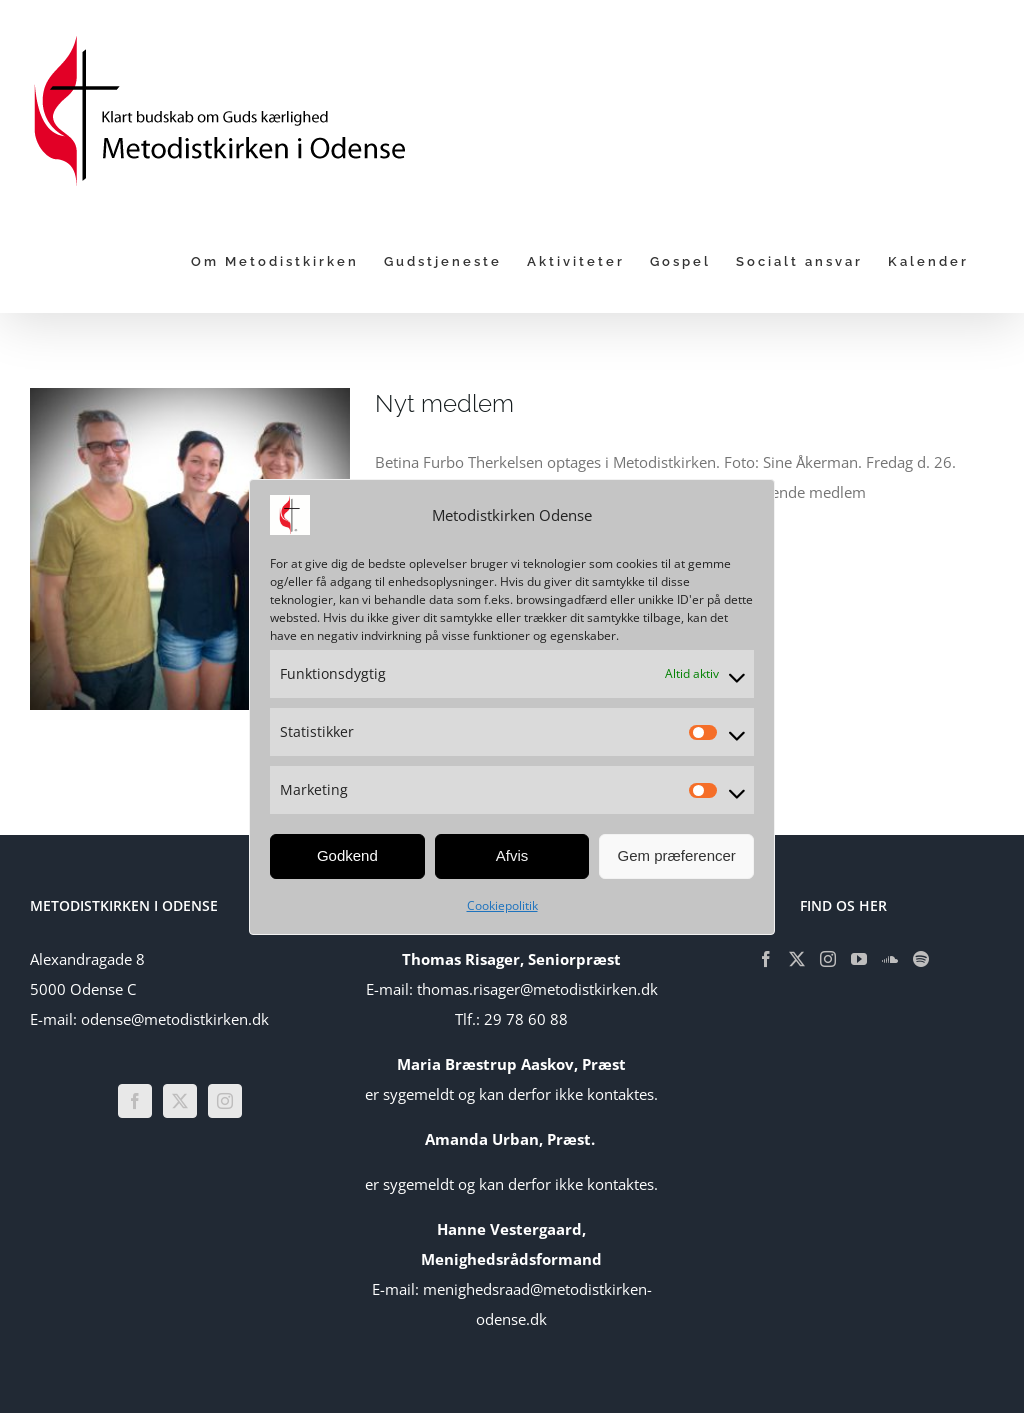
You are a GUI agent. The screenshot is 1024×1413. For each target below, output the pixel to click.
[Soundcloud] (890, 959)
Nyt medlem (444, 404)
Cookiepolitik (502, 905)
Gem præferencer (676, 855)
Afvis (512, 855)
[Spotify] (921, 959)
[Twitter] (180, 1101)
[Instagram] (225, 1101)
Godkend (347, 855)
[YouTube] (859, 959)
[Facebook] (135, 1101)
